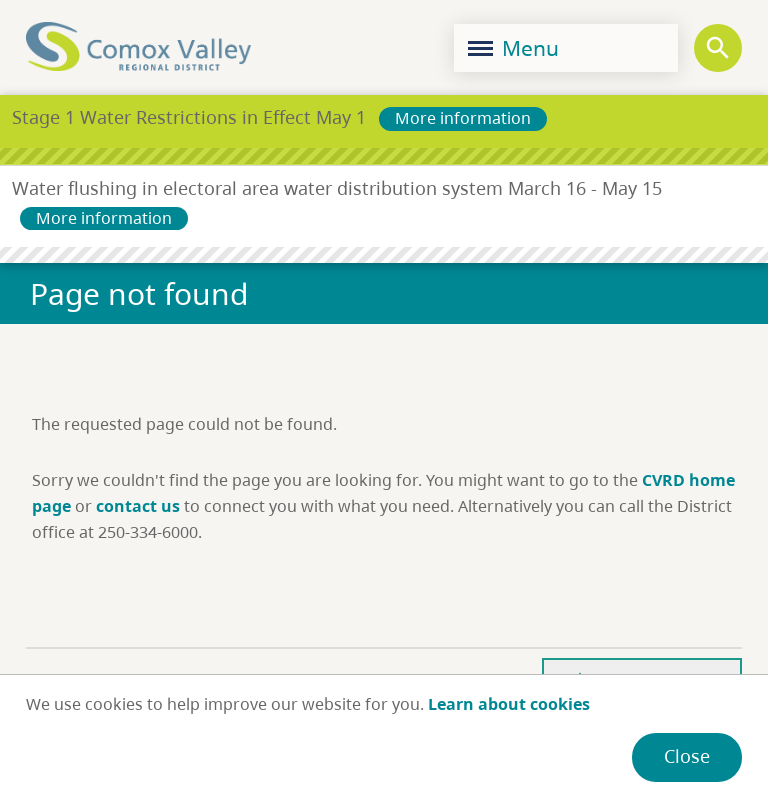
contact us (138, 506)
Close (687, 756)
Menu (513, 48)
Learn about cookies (509, 704)
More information (463, 118)
